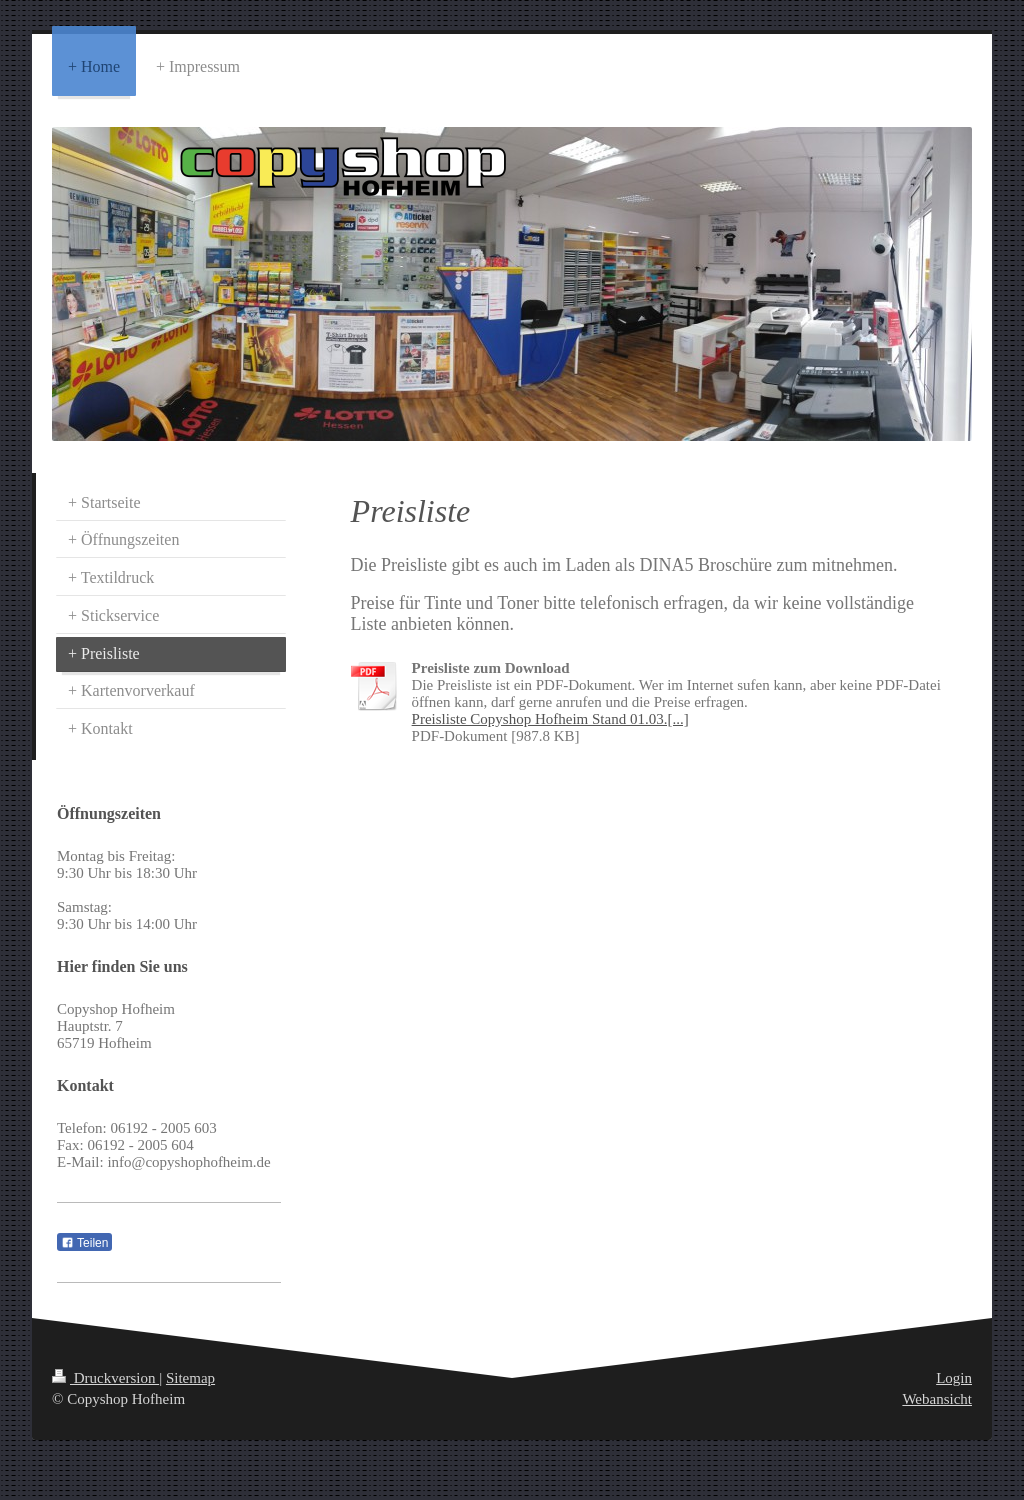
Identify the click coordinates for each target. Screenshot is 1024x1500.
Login (954, 1378)
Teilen (84, 1243)
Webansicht (937, 1399)
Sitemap (190, 1378)
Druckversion (105, 1378)
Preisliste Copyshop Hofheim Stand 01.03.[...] (550, 719)
